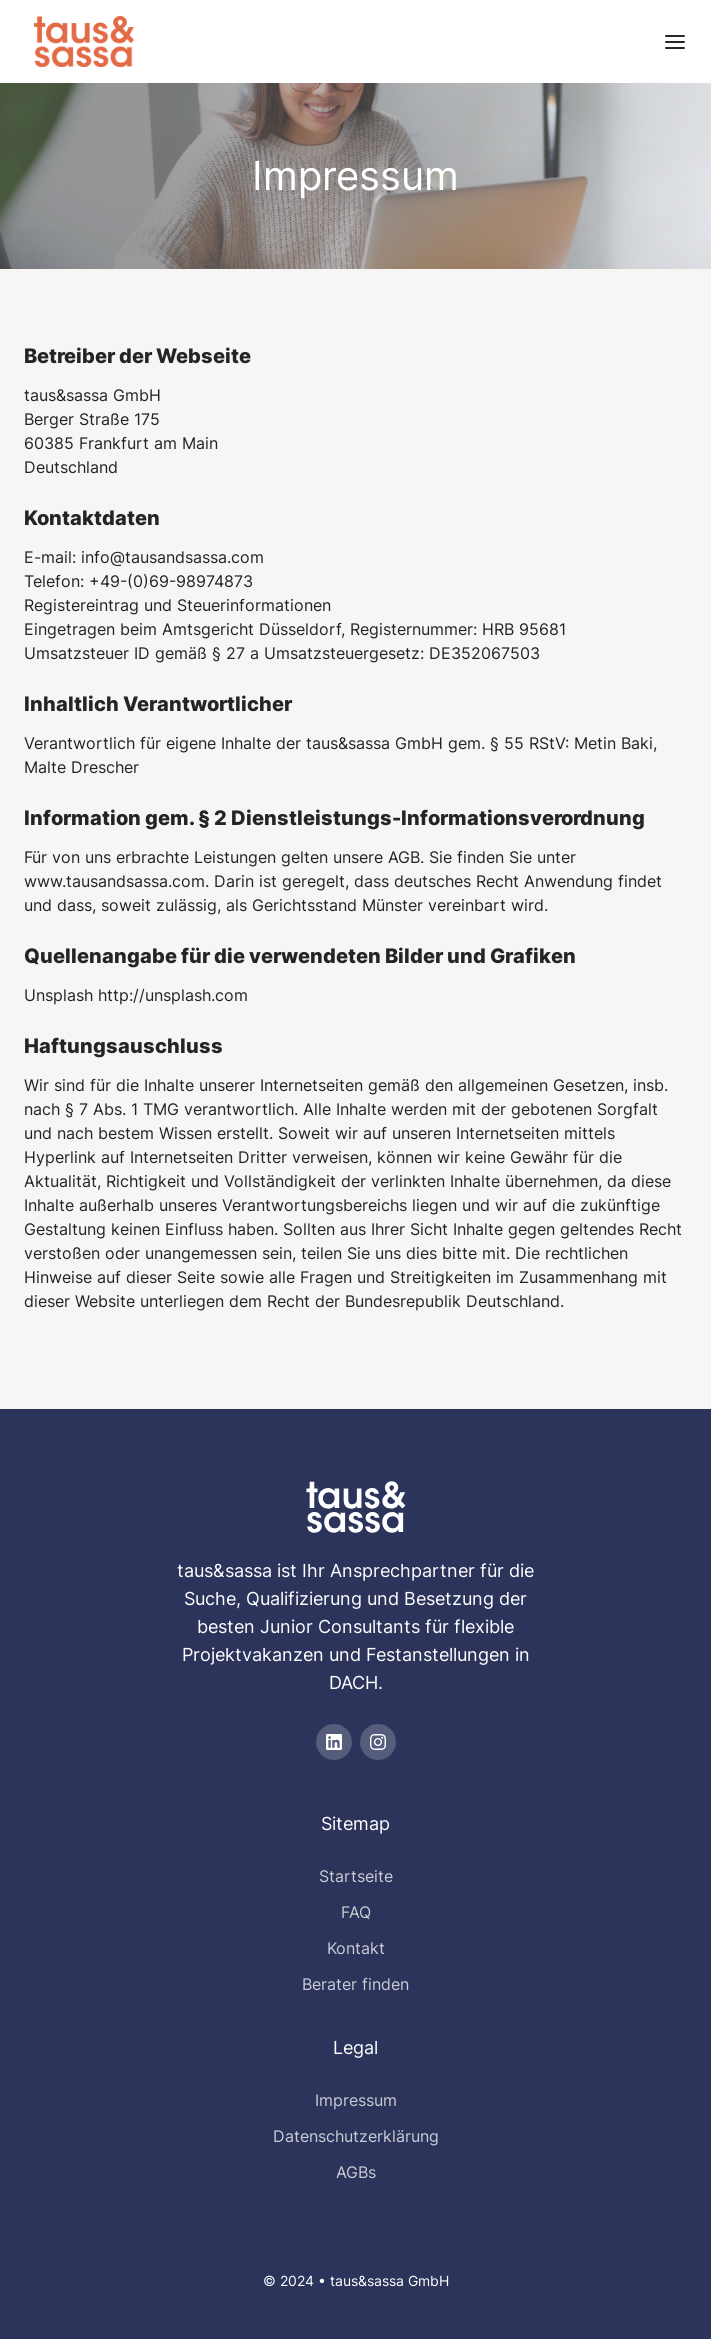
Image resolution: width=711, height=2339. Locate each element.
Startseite (356, 1876)
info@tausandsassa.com (172, 557)
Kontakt (356, 1948)
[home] (79, 41)
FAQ (356, 1912)
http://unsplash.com (173, 995)
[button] (675, 41)
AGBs (356, 2172)
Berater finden (355, 1984)
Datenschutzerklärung (356, 2136)
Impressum (356, 2100)
